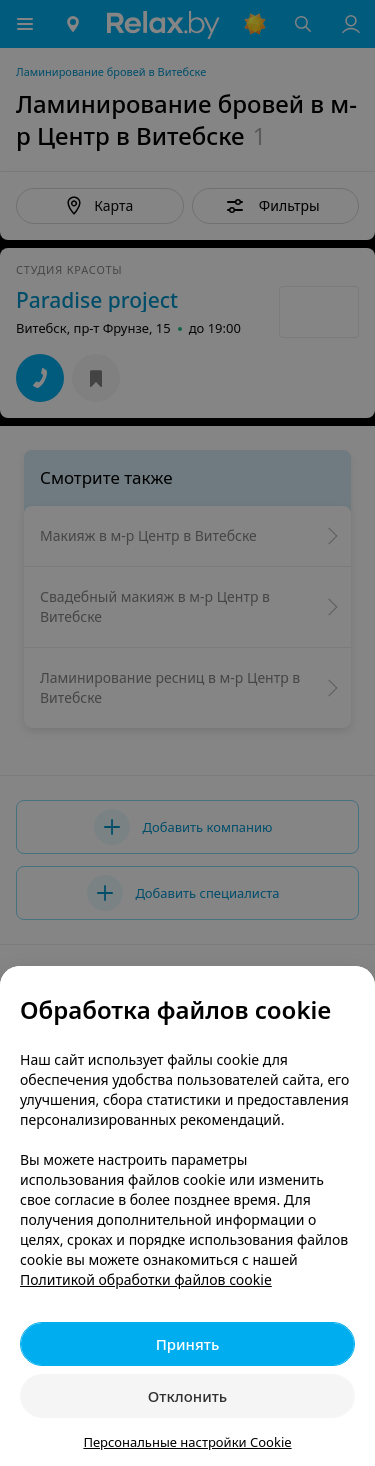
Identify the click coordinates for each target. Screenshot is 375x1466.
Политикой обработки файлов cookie (146, 1279)
